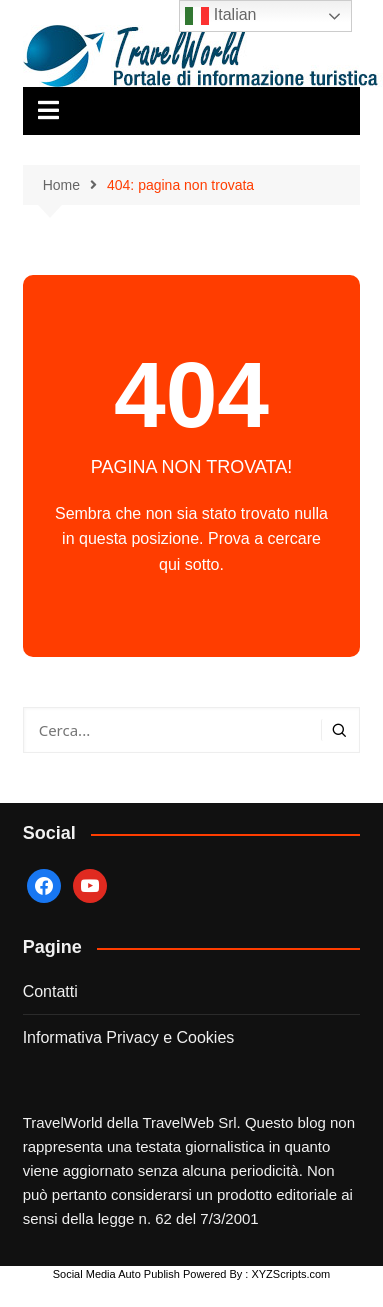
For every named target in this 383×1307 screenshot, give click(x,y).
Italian (220, 16)
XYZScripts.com (290, 1274)
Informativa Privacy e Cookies (129, 1037)
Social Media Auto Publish (116, 1274)
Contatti (50, 991)
